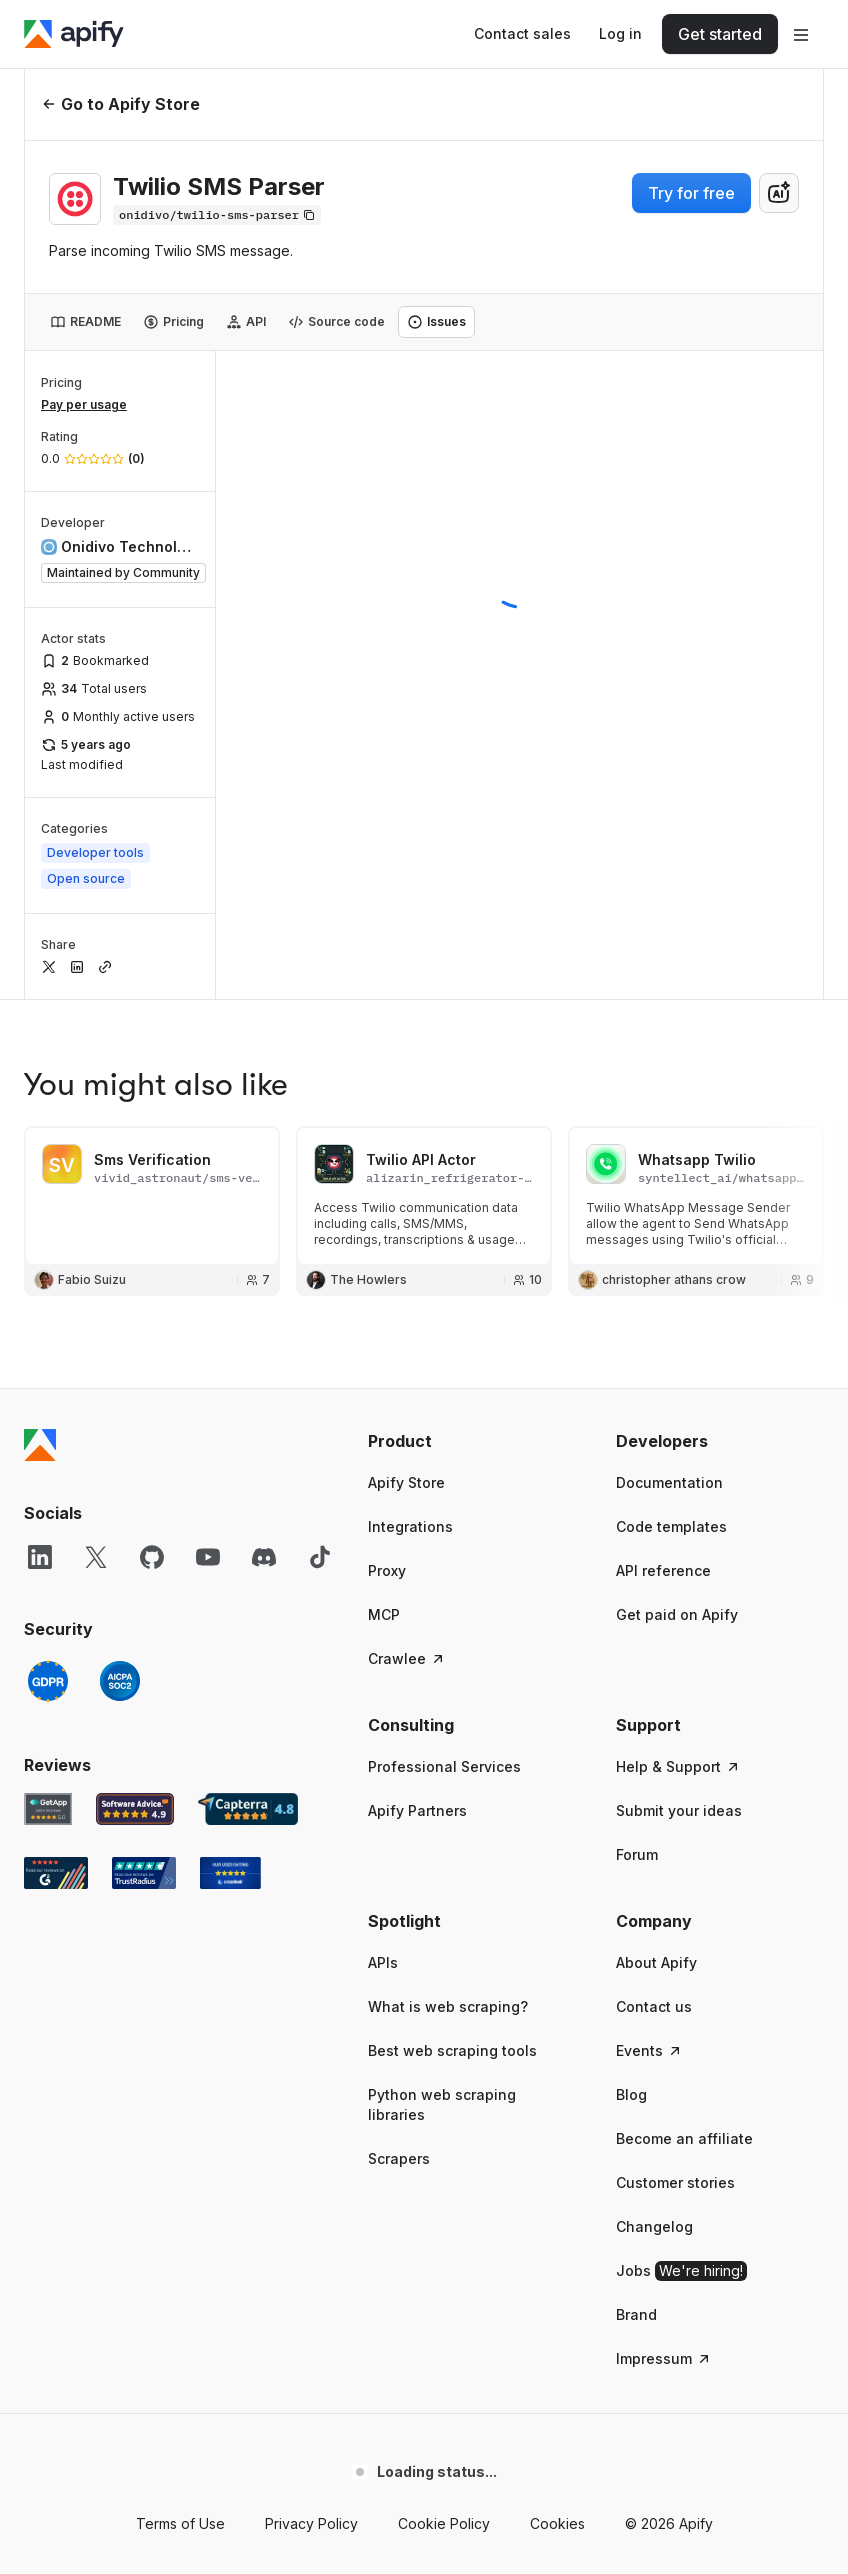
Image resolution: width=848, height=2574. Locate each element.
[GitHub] (152, 1557)
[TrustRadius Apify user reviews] (144, 1873)
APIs (383, 1962)
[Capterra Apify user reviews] (248, 1809)
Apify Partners (417, 1810)
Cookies (557, 2523)
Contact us (654, 2006)
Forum (637, 1854)
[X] (96, 1557)
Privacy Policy (311, 2523)
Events (649, 2050)
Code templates (671, 1526)
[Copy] (217, 215)
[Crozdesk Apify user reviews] (230, 1873)
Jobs (681, 2271)
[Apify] (74, 34)
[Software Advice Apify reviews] (135, 1809)
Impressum (664, 2358)
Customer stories (675, 2182)
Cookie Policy (444, 2523)
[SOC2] (120, 1681)
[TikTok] (320, 1557)
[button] (472, 1441)
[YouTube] (208, 1557)
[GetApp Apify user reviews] (48, 1809)
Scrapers (399, 2158)
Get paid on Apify (677, 1614)
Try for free (691, 193)
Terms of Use (180, 2523)
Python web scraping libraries (442, 2104)
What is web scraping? (448, 2006)
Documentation (669, 1482)
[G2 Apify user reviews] (56, 1873)
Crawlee (407, 1658)
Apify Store (406, 1482)
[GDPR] (48, 1681)
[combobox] (779, 193)
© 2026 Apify (669, 2523)
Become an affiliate (684, 2138)
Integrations (410, 1526)
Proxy (387, 1570)
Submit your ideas (679, 1810)
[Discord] (264, 1557)
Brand (636, 2314)
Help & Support (678, 1766)
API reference (663, 1570)
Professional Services (444, 1766)
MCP (384, 1614)
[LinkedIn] (40, 1557)
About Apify (656, 1962)
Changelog (654, 2226)
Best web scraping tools (452, 2050)
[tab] (85, 322)
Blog (631, 2094)
